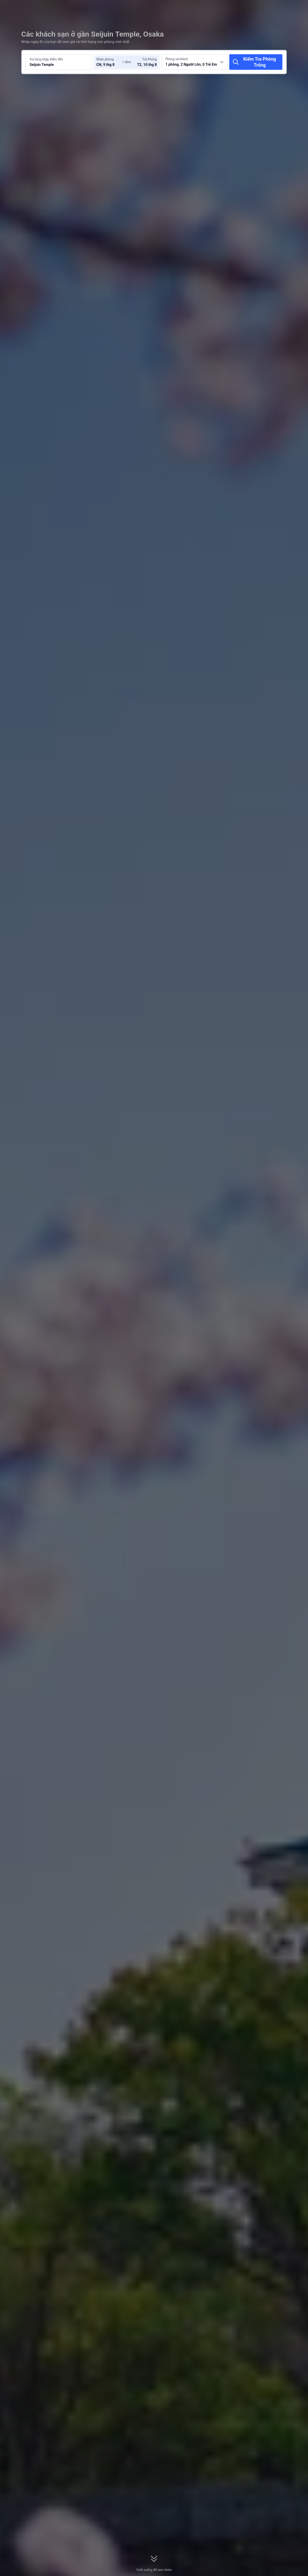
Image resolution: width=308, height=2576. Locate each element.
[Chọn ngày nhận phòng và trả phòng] (110, 62)
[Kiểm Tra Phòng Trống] (255, 62)
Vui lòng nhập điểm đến (46, 59)
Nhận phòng (105, 59)
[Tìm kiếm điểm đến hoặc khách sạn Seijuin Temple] (59, 62)
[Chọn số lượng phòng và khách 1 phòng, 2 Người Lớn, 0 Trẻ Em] (194, 62)
